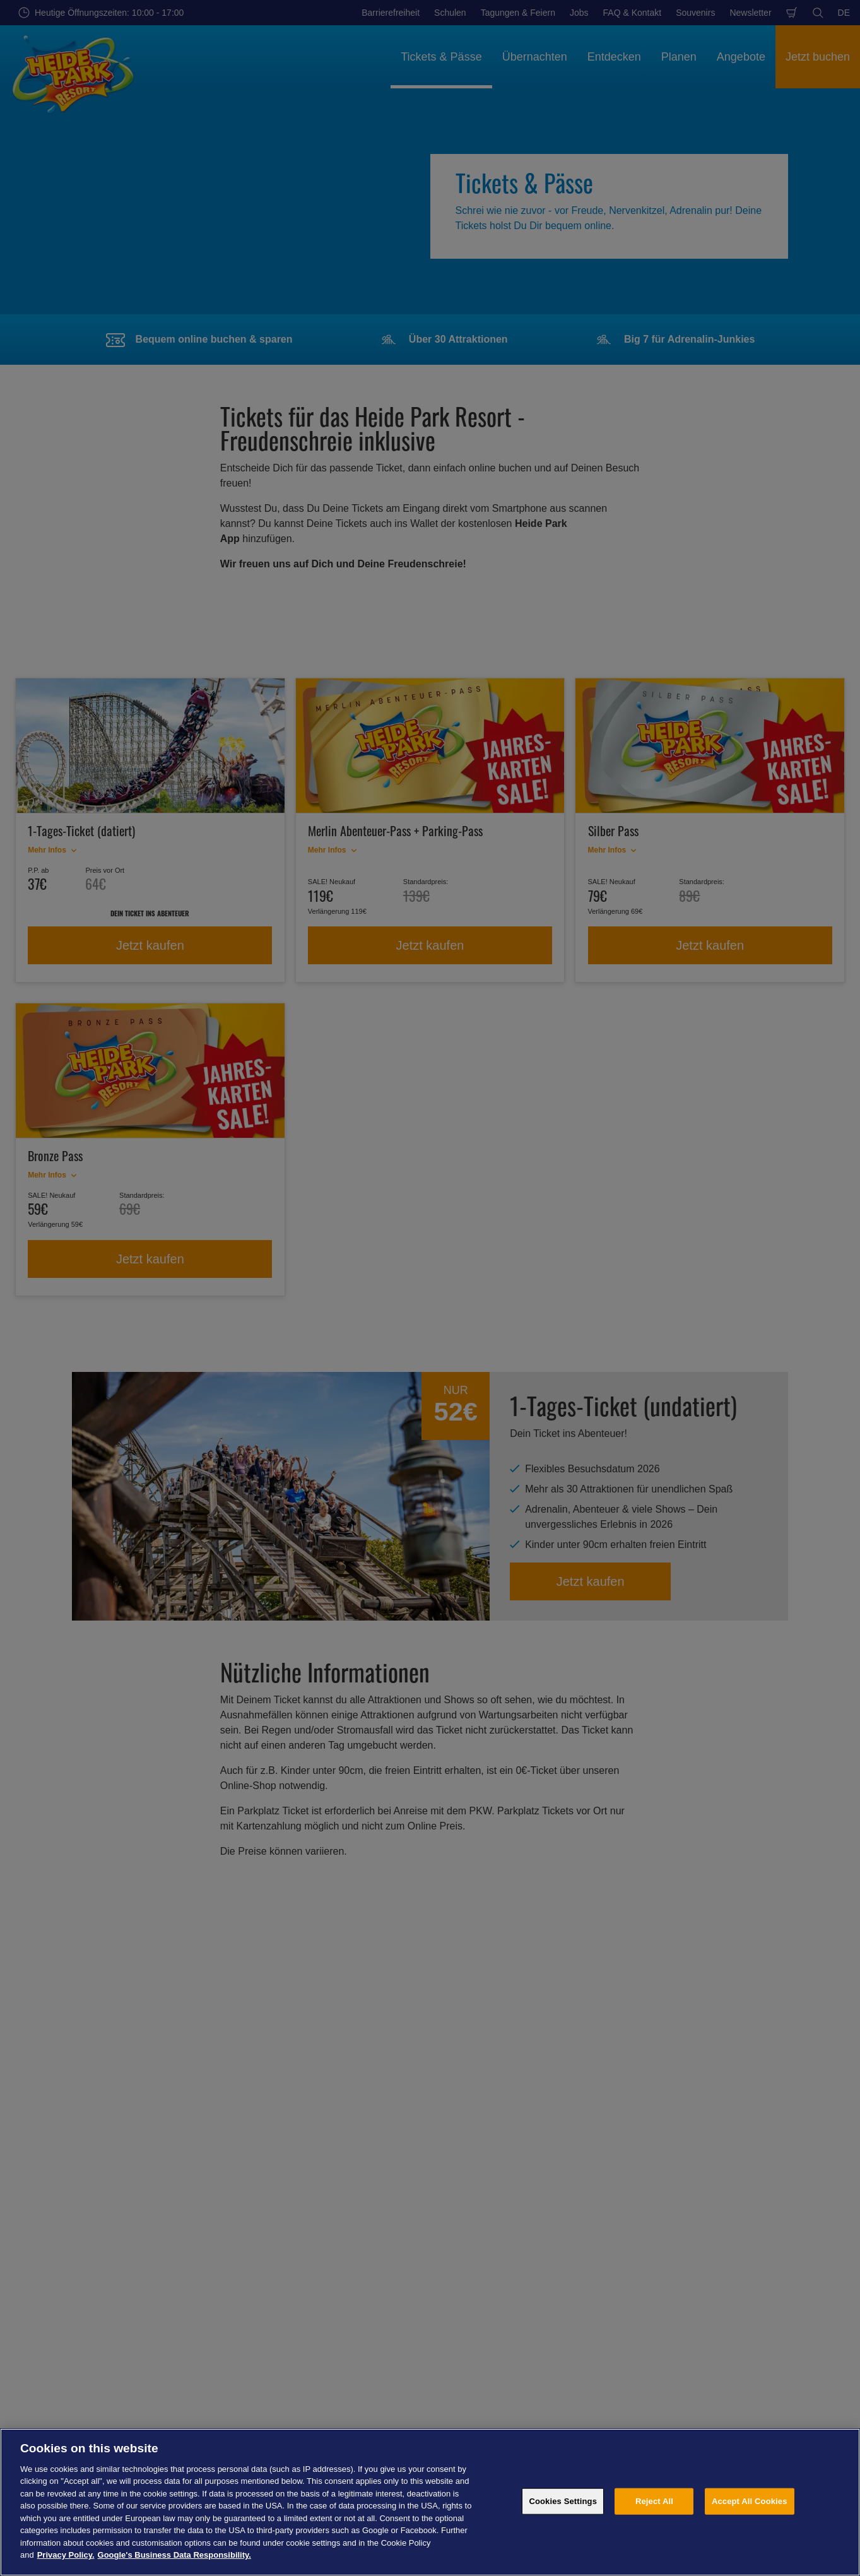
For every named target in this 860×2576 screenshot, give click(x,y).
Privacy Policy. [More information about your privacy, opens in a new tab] (66, 2555)
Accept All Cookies (749, 2501)
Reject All (654, 2501)
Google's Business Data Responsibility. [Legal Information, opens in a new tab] (174, 2555)
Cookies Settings (563, 2501)
